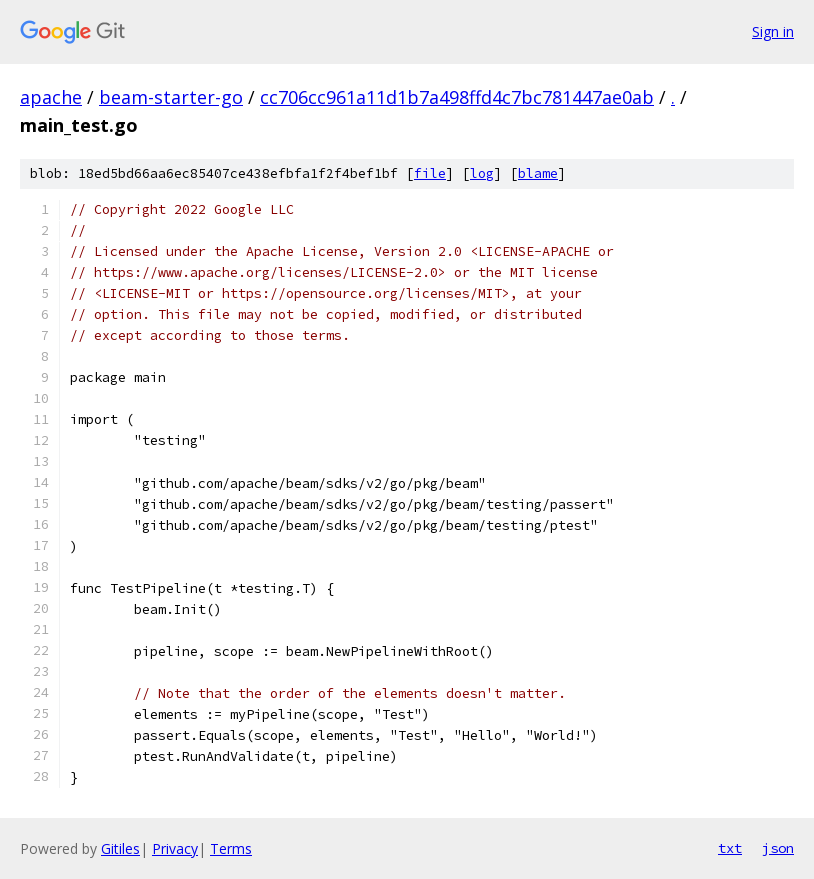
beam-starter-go (171, 97)
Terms (231, 848)
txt (730, 848)
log (482, 173)
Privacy (175, 848)
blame (538, 173)
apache (51, 97)
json (778, 848)
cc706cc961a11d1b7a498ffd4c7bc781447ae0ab (457, 97)
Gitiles (120, 848)
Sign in (773, 31)
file (430, 173)
